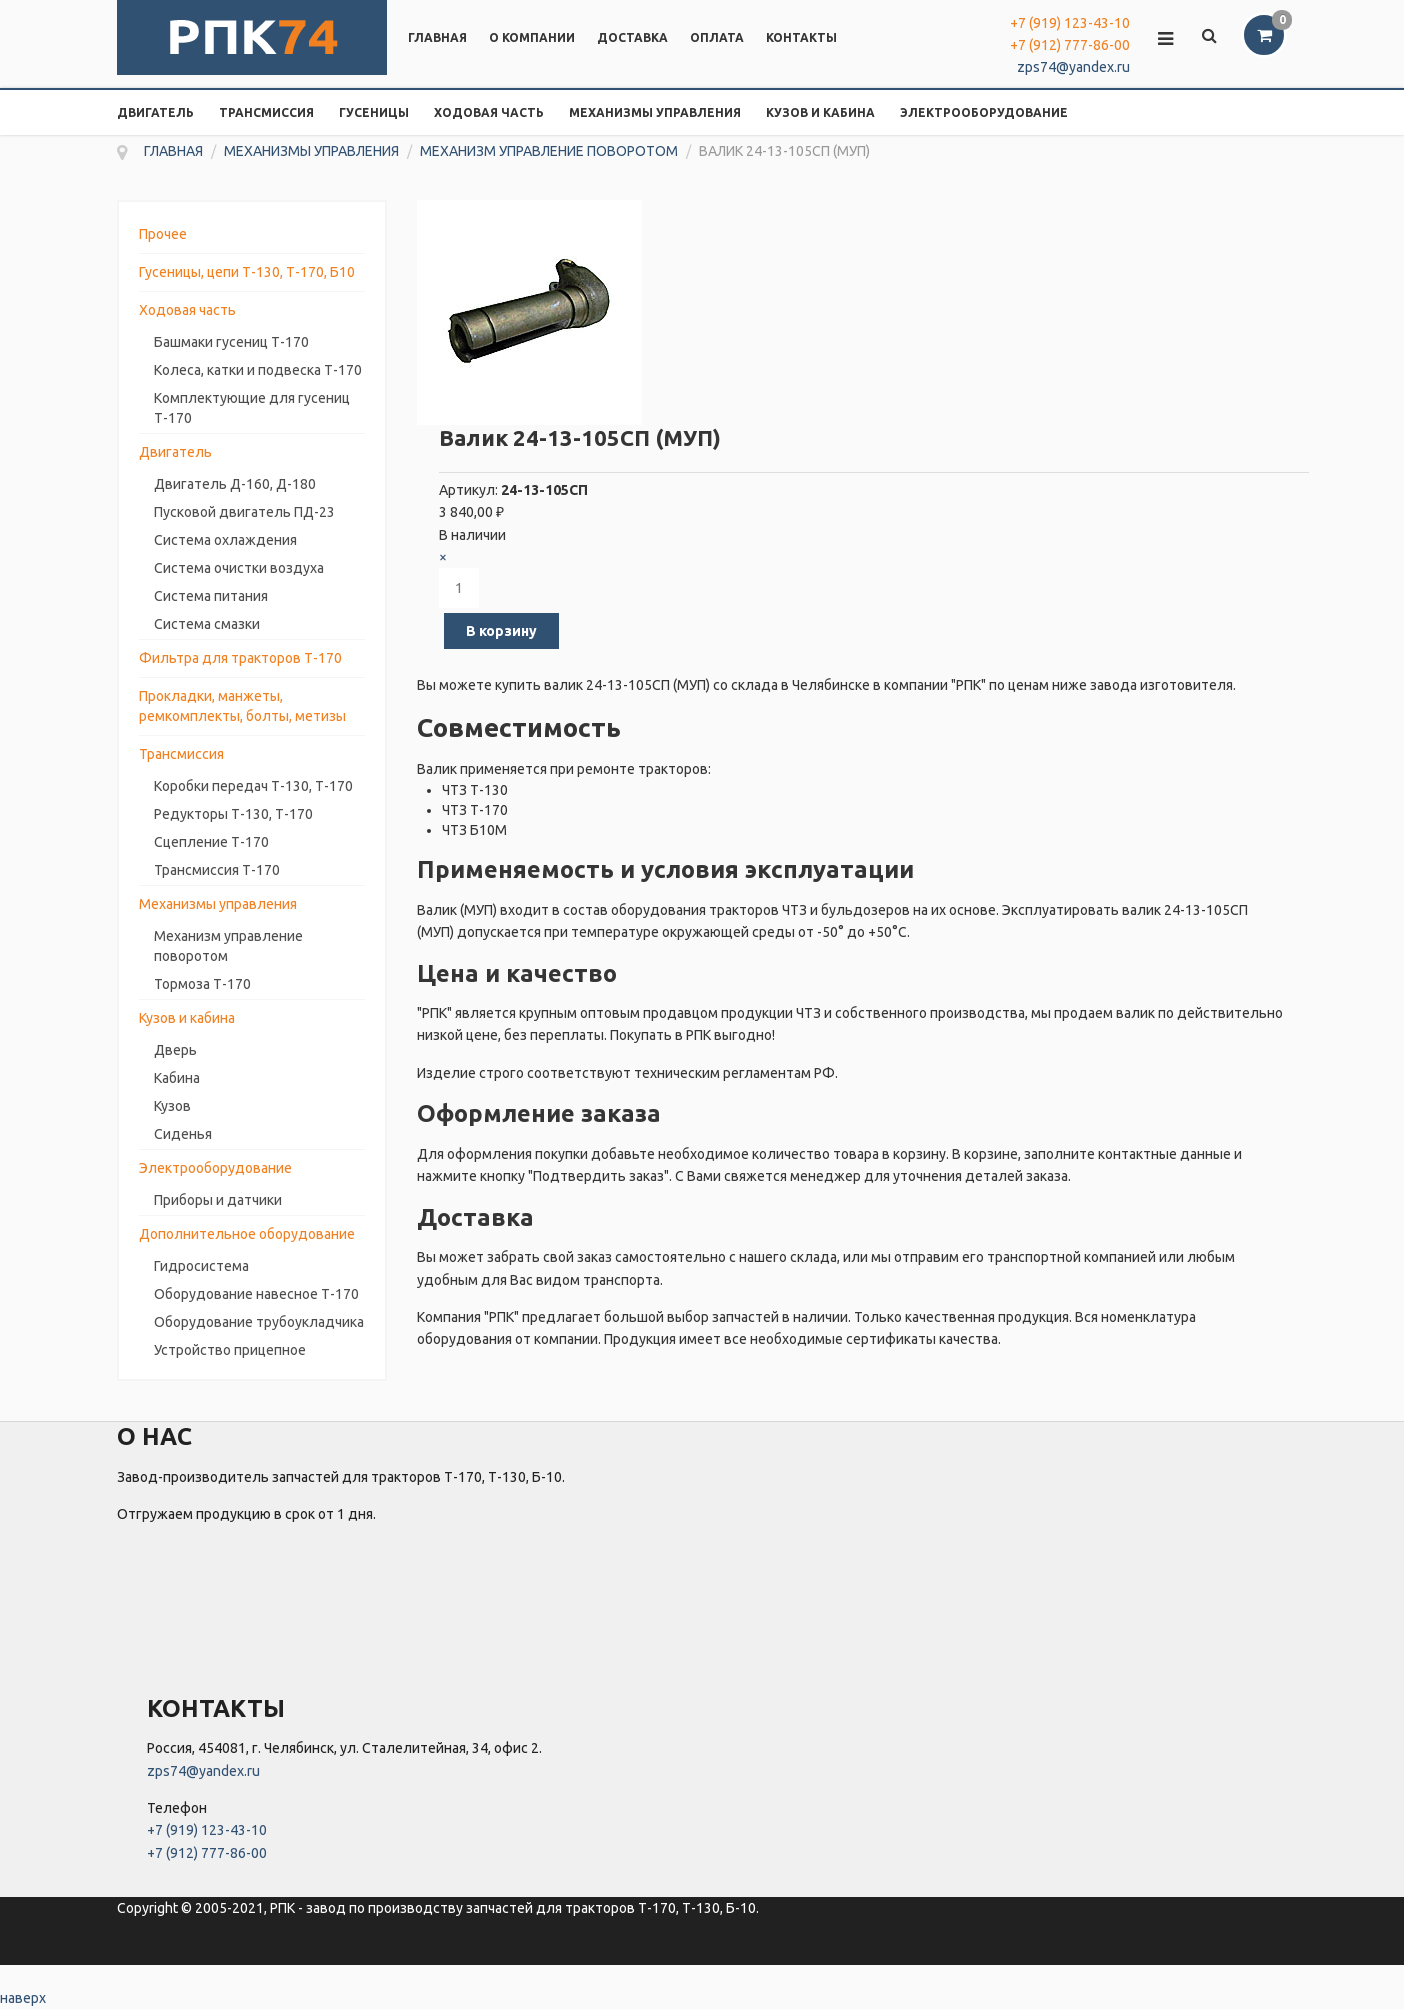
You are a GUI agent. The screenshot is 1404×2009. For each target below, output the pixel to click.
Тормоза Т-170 (202, 984)
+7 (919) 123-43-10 (1070, 23)
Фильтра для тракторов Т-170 (240, 658)
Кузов (172, 1106)
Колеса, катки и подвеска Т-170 (258, 370)
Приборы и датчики (218, 1200)
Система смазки (207, 624)
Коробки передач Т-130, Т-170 (253, 786)
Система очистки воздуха (239, 568)
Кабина (177, 1078)
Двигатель (155, 112)
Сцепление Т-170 (211, 842)
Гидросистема (201, 1266)
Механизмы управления (655, 112)
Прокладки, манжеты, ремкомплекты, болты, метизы (242, 706)
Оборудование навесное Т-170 (256, 1294)
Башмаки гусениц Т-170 (231, 342)
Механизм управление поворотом (228, 946)
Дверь (175, 1050)
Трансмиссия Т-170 (217, 870)
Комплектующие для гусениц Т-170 (252, 408)
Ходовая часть (489, 112)
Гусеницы (374, 112)
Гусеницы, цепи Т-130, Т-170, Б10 (247, 272)
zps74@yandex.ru (1073, 67)
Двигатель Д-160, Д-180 (235, 484)
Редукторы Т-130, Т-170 (233, 814)
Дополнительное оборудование (247, 1234)
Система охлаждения (225, 540)
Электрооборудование (984, 112)
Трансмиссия (266, 112)
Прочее (163, 234)
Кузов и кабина (820, 112)
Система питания (211, 596)
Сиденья (183, 1134)
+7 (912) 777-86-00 (1070, 45)
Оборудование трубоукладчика (259, 1322)
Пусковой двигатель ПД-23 (244, 512)
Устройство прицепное (230, 1350)
